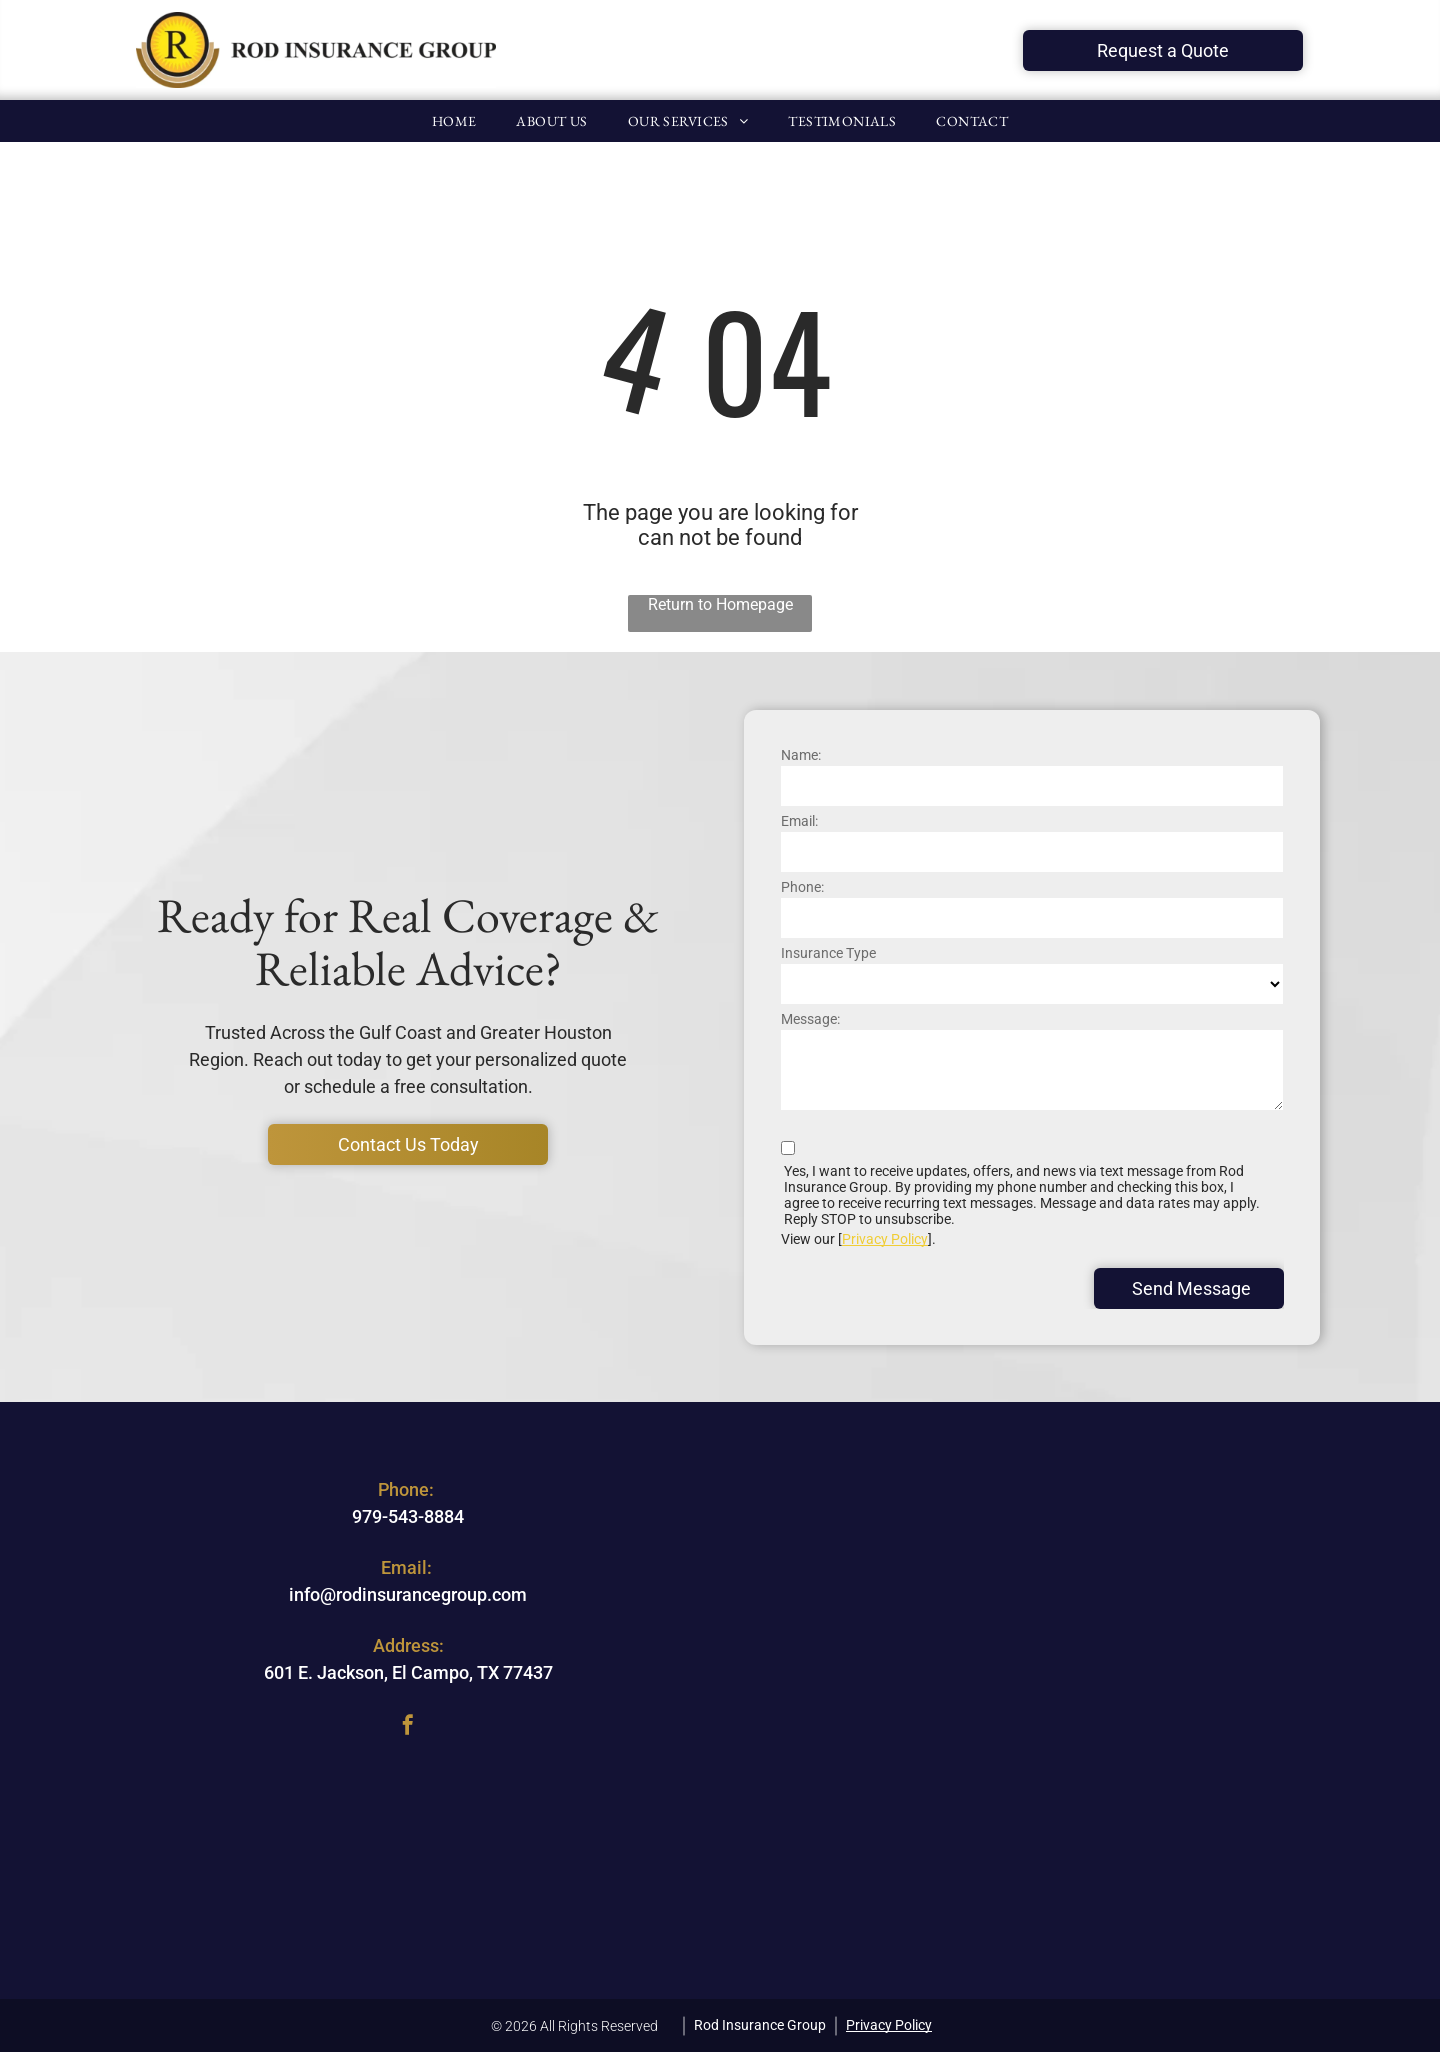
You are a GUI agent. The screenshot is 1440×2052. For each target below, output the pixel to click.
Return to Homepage (720, 604)
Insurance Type (828, 953)
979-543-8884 (408, 1516)
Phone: (802, 887)
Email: (799, 821)
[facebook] (408, 1727)
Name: (801, 755)
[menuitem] (454, 121)
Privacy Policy (885, 1239)
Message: (810, 1019)
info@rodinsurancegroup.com (408, 1594)
